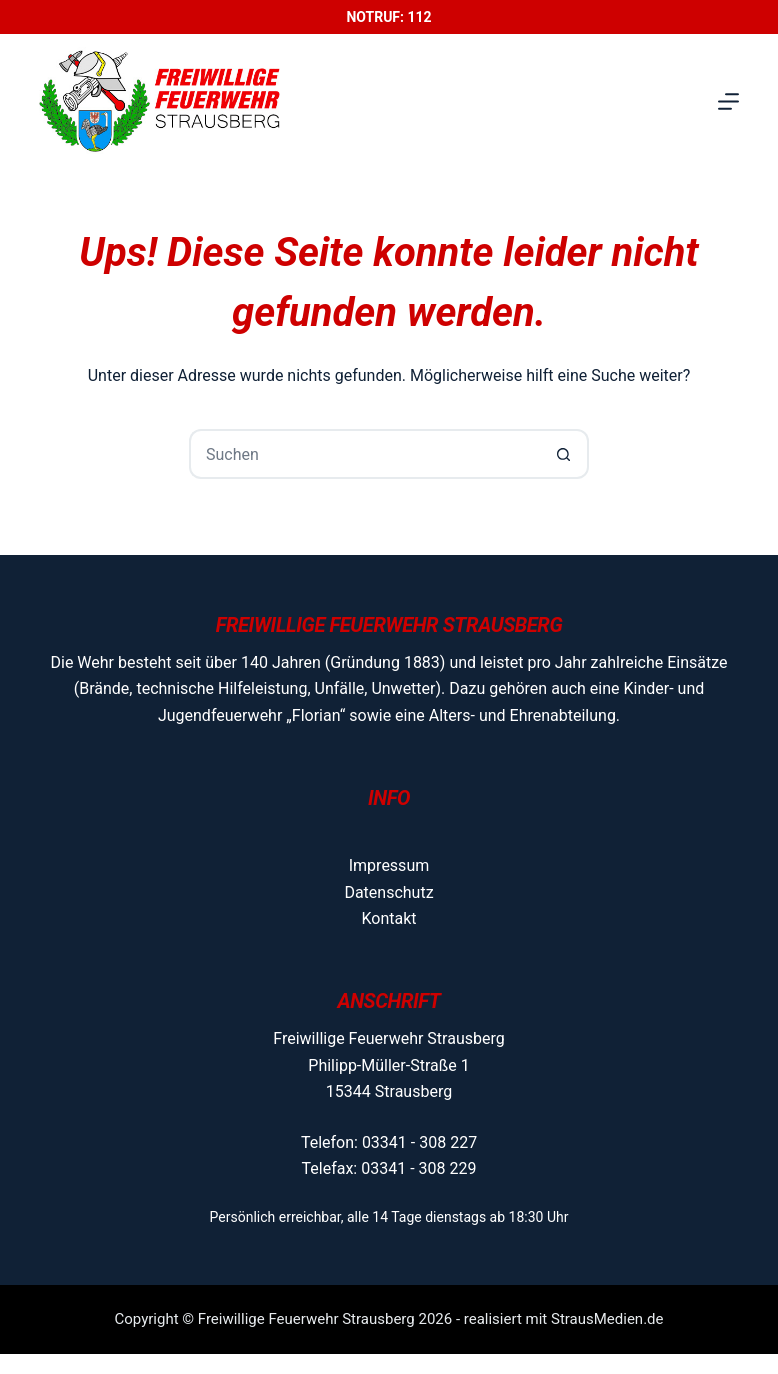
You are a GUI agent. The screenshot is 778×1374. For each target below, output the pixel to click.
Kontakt (388, 918)
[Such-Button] (564, 454)
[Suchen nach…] (364, 454)
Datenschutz (388, 892)
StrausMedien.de (607, 1319)
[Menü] (728, 101)
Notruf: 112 (388, 17)
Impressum (389, 865)
